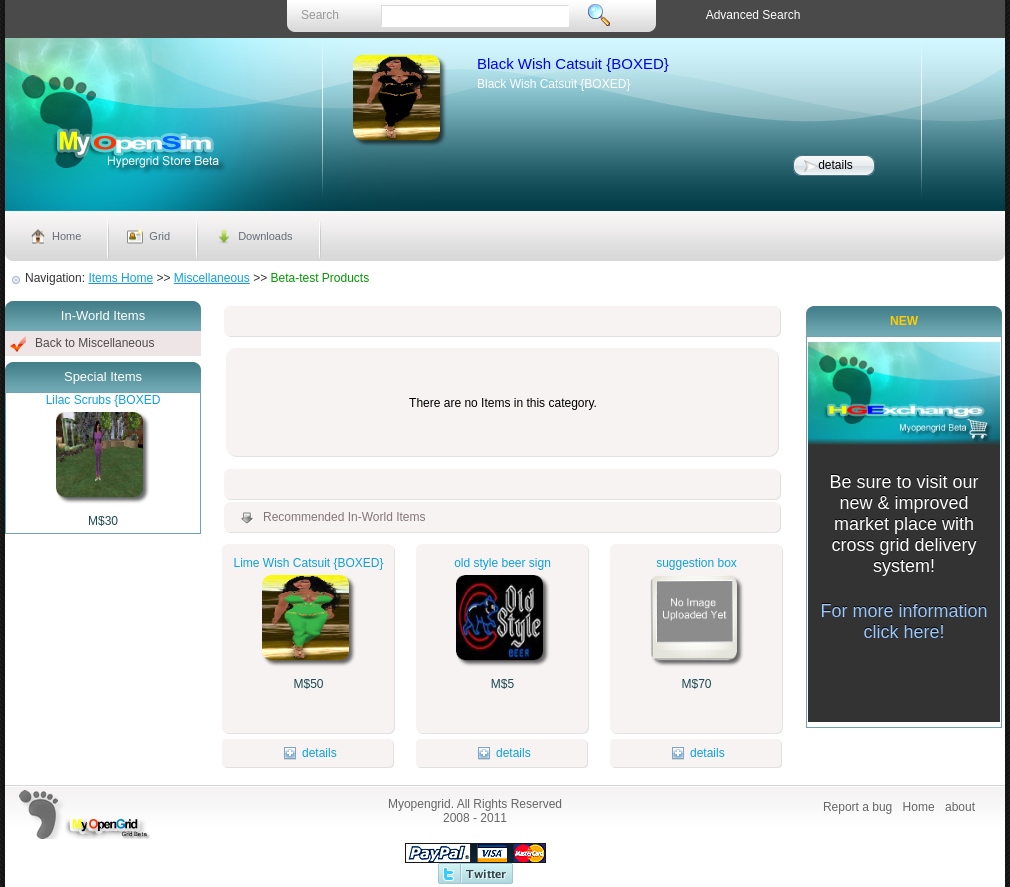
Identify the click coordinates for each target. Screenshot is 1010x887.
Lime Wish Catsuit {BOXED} (308, 563)
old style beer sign (502, 563)
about (960, 807)
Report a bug (857, 807)
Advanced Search (753, 15)
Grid (159, 236)
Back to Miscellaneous (94, 343)
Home (66, 236)
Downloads (265, 236)
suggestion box (696, 563)
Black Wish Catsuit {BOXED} (573, 63)
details (835, 165)
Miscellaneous (212, 278)
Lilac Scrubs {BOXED (103, 400)
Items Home (120, 278)
